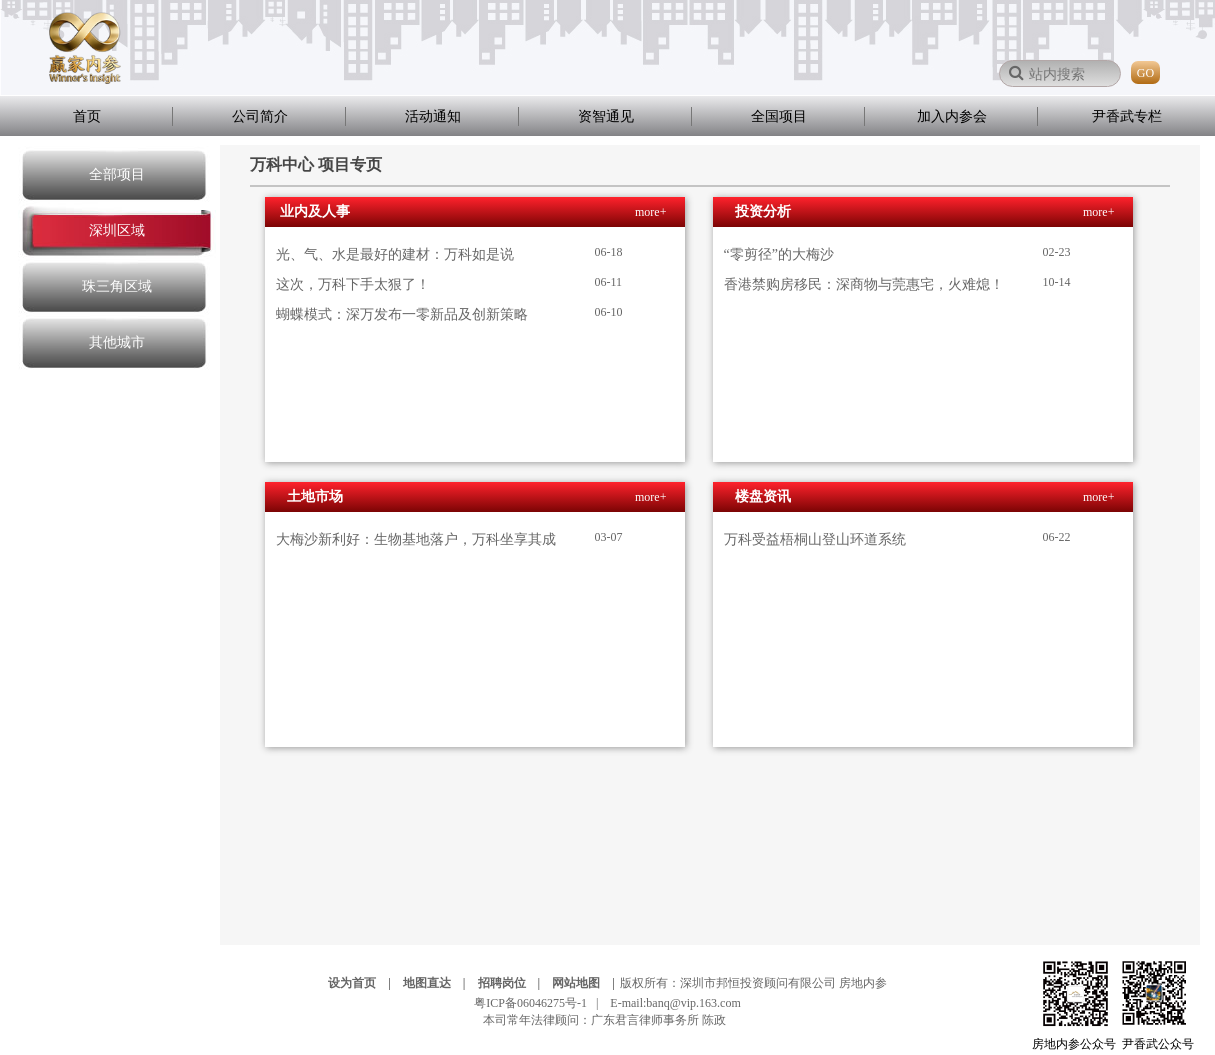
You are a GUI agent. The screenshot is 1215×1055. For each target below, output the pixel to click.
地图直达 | (439, 983)
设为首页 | (364, 983)
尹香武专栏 (1127, 116)
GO (1145, 73)
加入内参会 (952, 116)
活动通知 (433, 116)
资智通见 (606, 116)
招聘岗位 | (514, 983)
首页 (87, 116)
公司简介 (260, 116)
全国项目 (779, 116)
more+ (650, 212)
